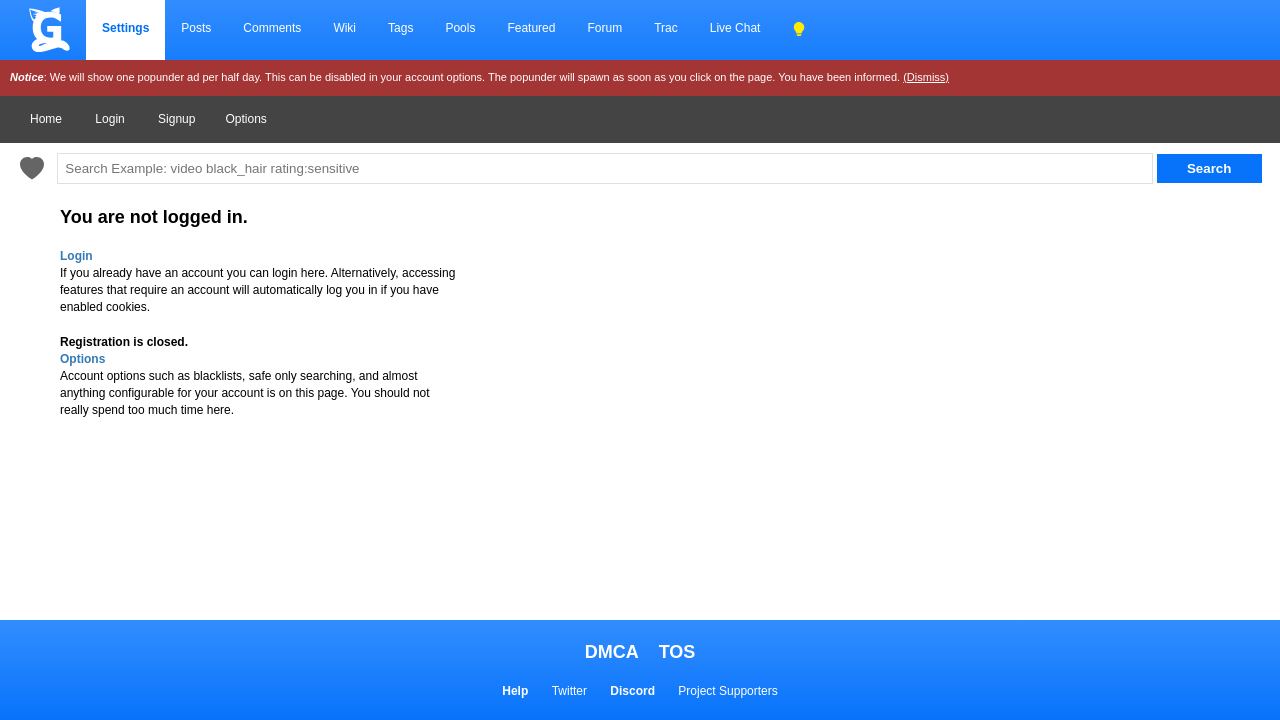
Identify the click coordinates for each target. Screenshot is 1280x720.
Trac (666, 28)
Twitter (569, 691)
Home (46, 119)
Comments (272, 28)
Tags (400, 28)
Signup (176, 119)
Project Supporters (727, 691)
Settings (125, 28)
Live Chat (735, 28)
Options (245, 119)
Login (109, 119)
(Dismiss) (926, 77)
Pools (460, 28)
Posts (196, 28)
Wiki (344, 28)
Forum (604, 28)
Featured (531, 28)
